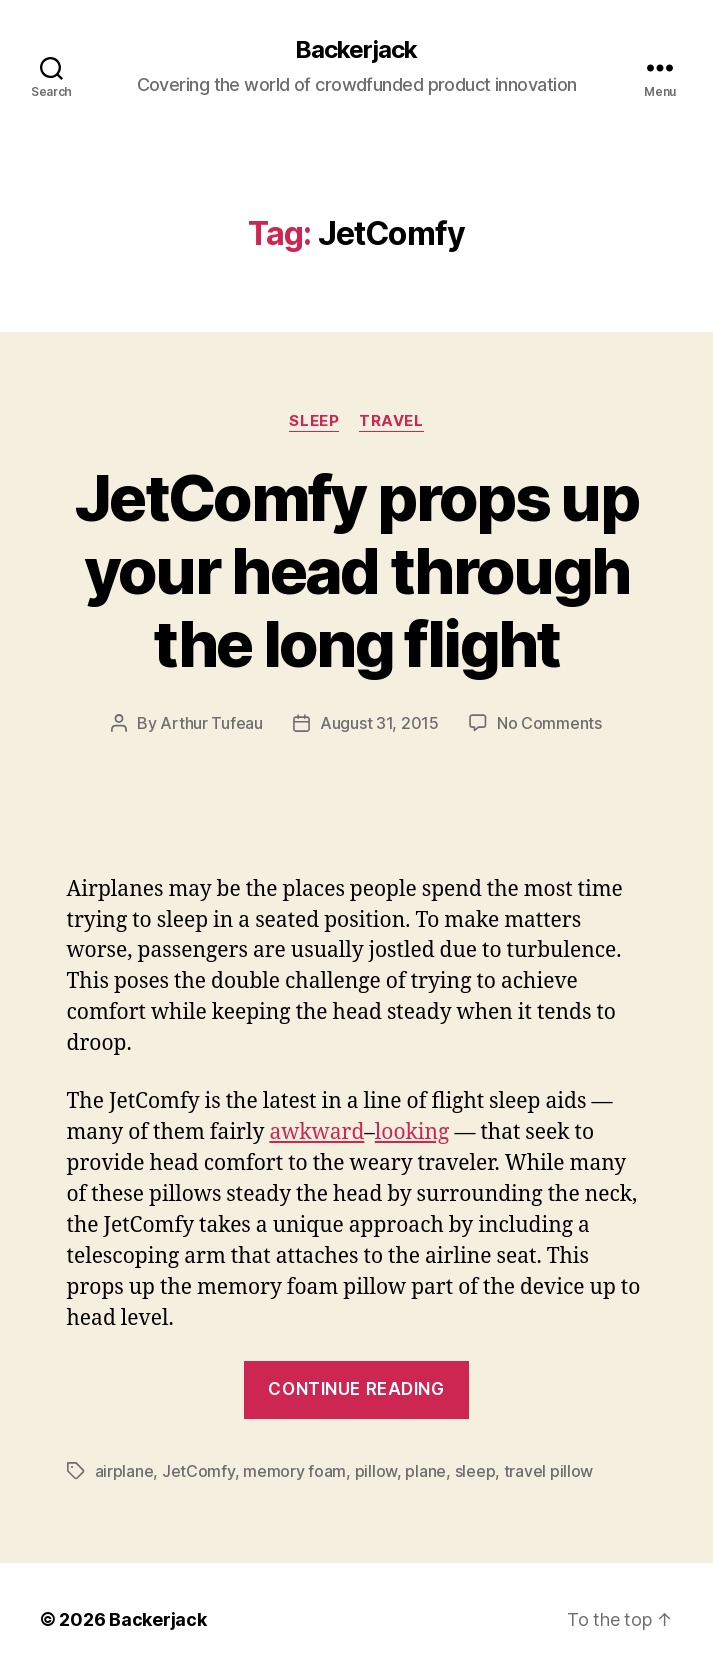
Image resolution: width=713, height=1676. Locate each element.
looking (412, 1132)
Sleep (314, 421)
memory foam (294, 1471)
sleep (475, 1471)
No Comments (549, 723)
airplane (124, 1471)
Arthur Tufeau (211, 723)
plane (425, 1471)
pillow (376, 1471)
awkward (316, 1132)
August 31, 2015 (379, 723)
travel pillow (549, 1471)
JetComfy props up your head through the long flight (356, 570)
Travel (391, 421)
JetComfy (198, 1471)
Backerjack (356, 50)
